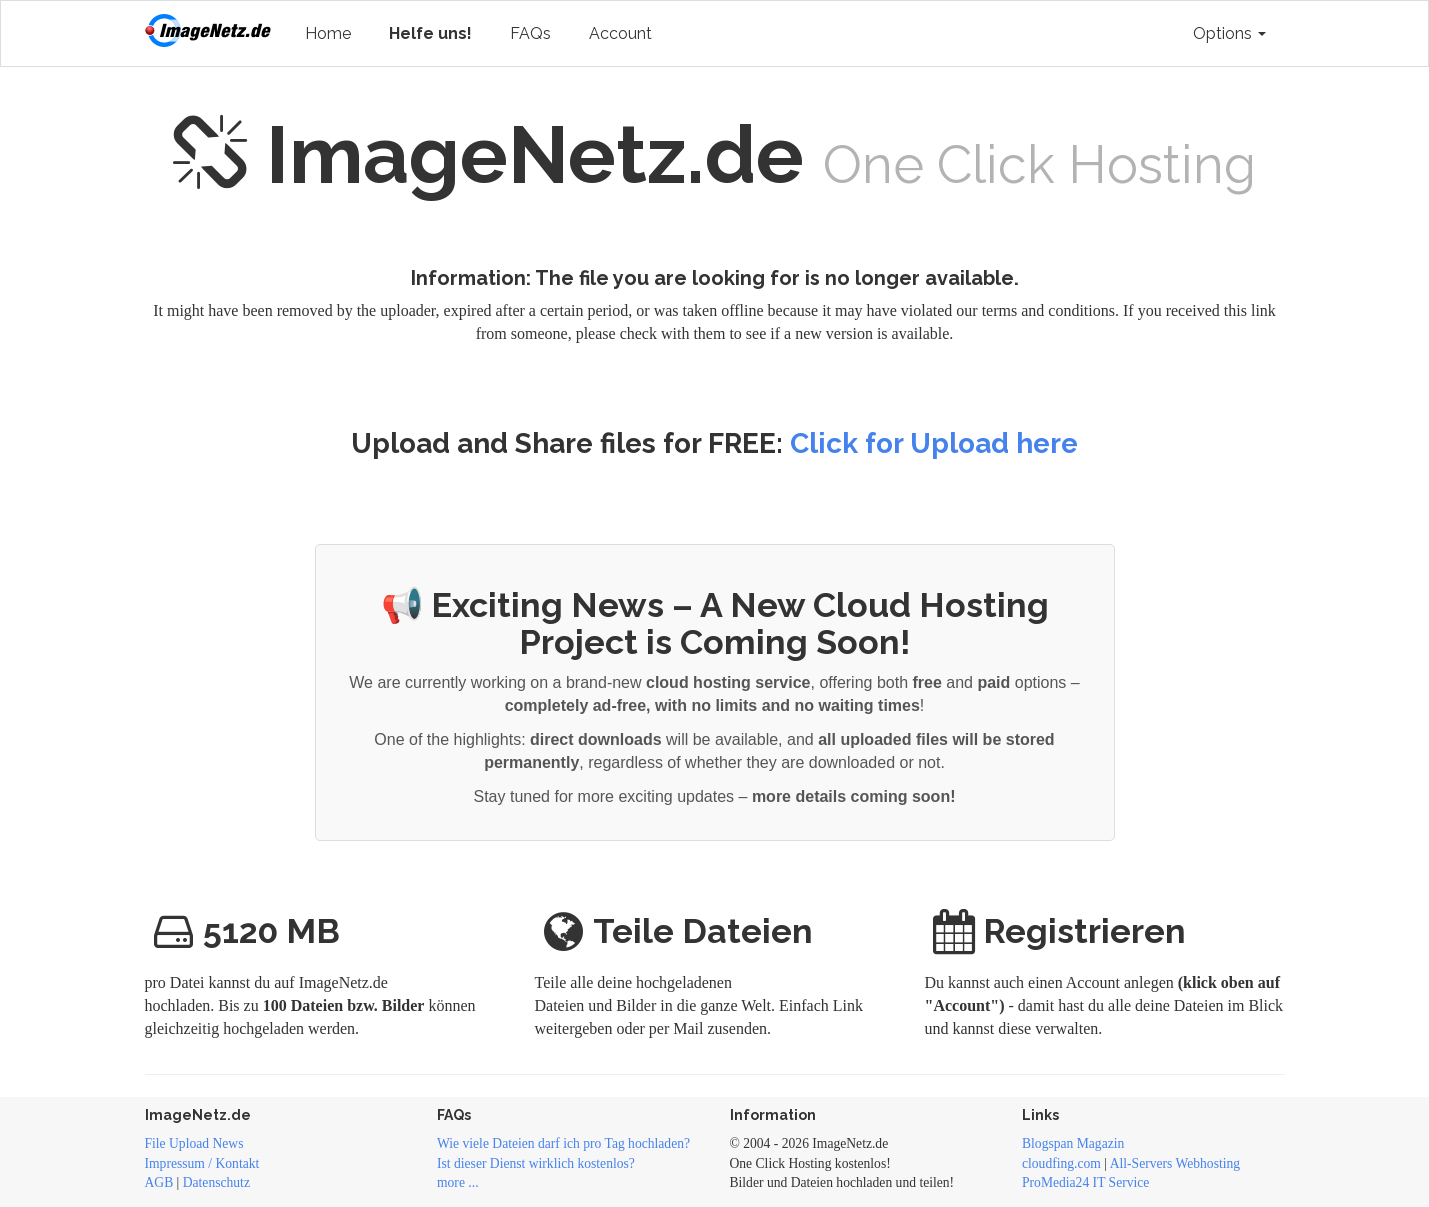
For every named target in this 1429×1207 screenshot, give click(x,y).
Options (1229, 33)
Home (328, 33)
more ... (458, 1182)
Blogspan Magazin (1073, 1143)
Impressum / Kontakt (202, 1163)
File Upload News (194, 1143)
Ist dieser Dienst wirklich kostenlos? (536, 1163)
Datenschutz (216, 1182)
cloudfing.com (1061, 1163)
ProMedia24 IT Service (1085, 1182)
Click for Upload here (934, 443)
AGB (159, 1182)
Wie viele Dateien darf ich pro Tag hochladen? (563, 1143)
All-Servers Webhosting (1175, 1163)
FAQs (530, 33)
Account (620, 33)
